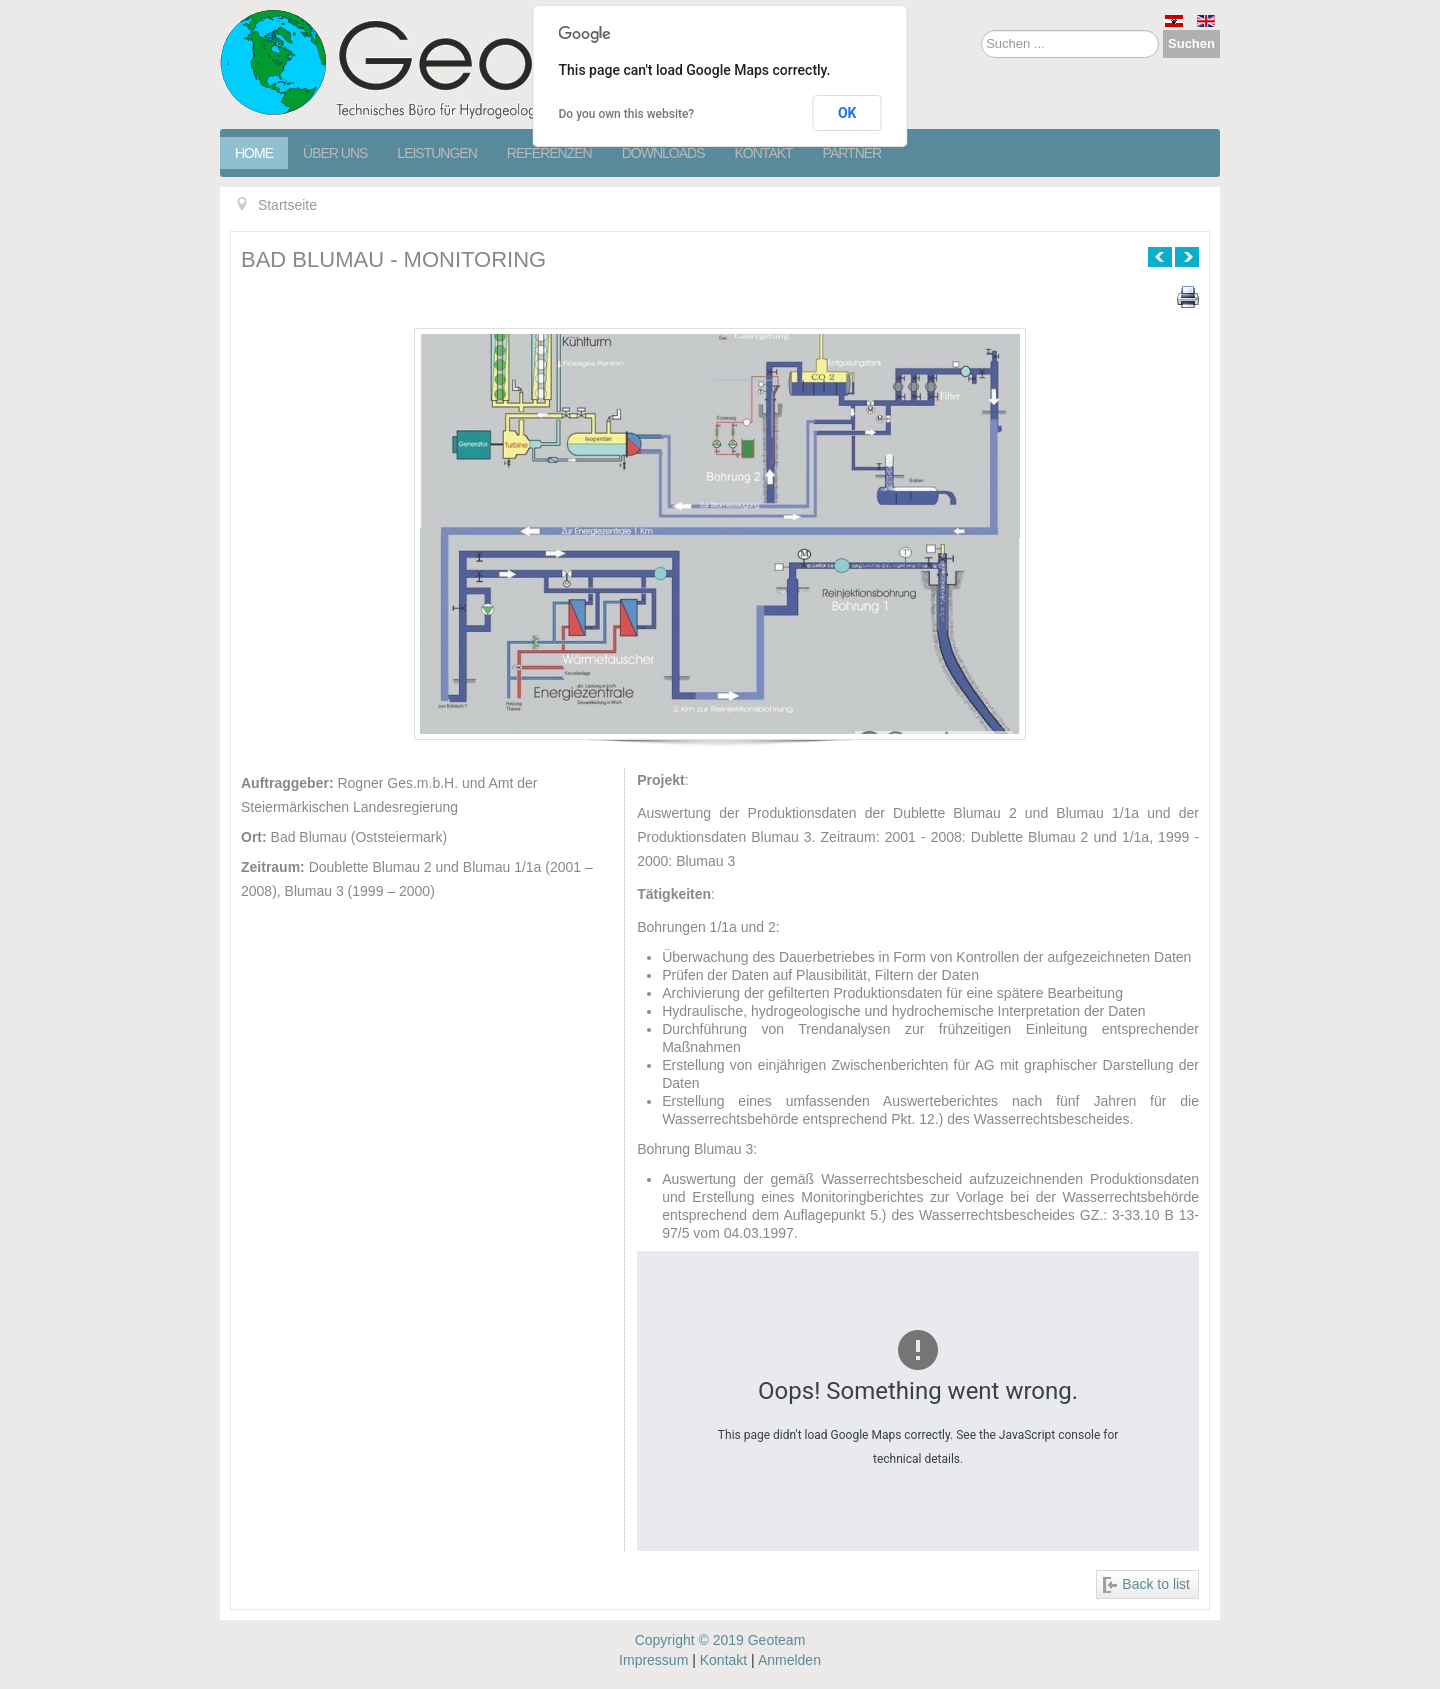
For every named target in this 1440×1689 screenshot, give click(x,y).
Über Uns (335, 153)
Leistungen (436, 153)
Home (254, 153)
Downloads (663, 153)
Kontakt (764, 153)
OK (847, 113)
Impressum (653, 1660)
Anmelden (789, 1660)
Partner (852, 153)
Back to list (1156, 1584)
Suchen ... (981, 30)
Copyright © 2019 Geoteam (720, 1640)
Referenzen (549, 153)
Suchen (1191, 43)
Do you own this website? (627, 114)
